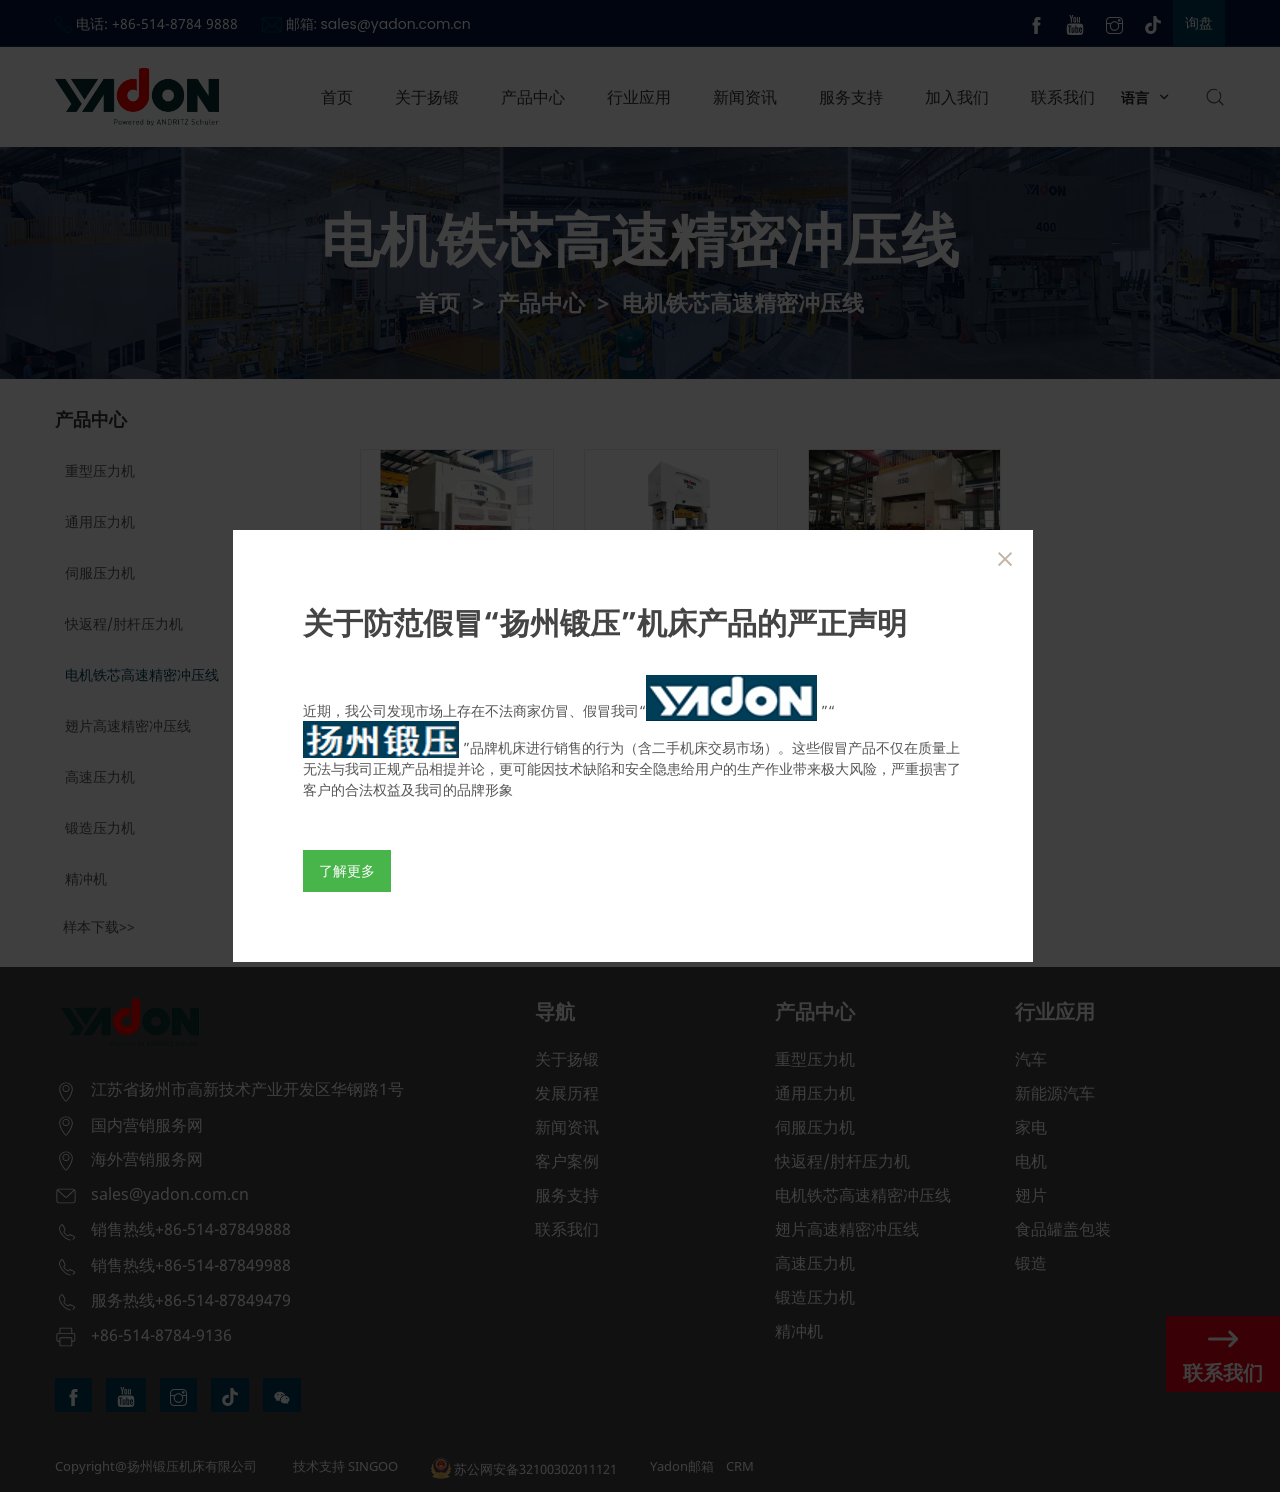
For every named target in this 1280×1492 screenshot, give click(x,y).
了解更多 (347, 870)
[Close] (1005, 559)
